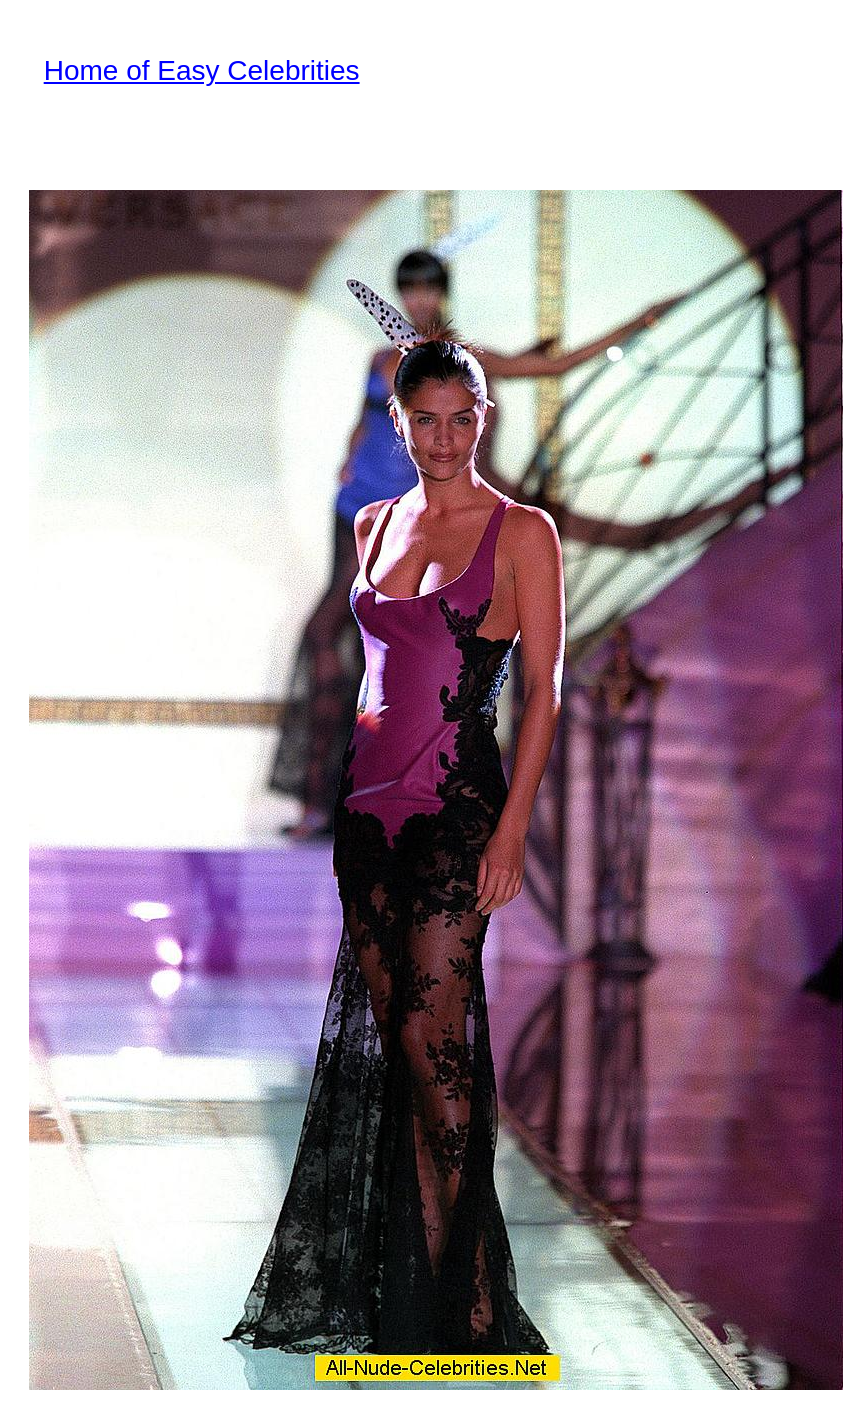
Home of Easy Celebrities (202, 70)
